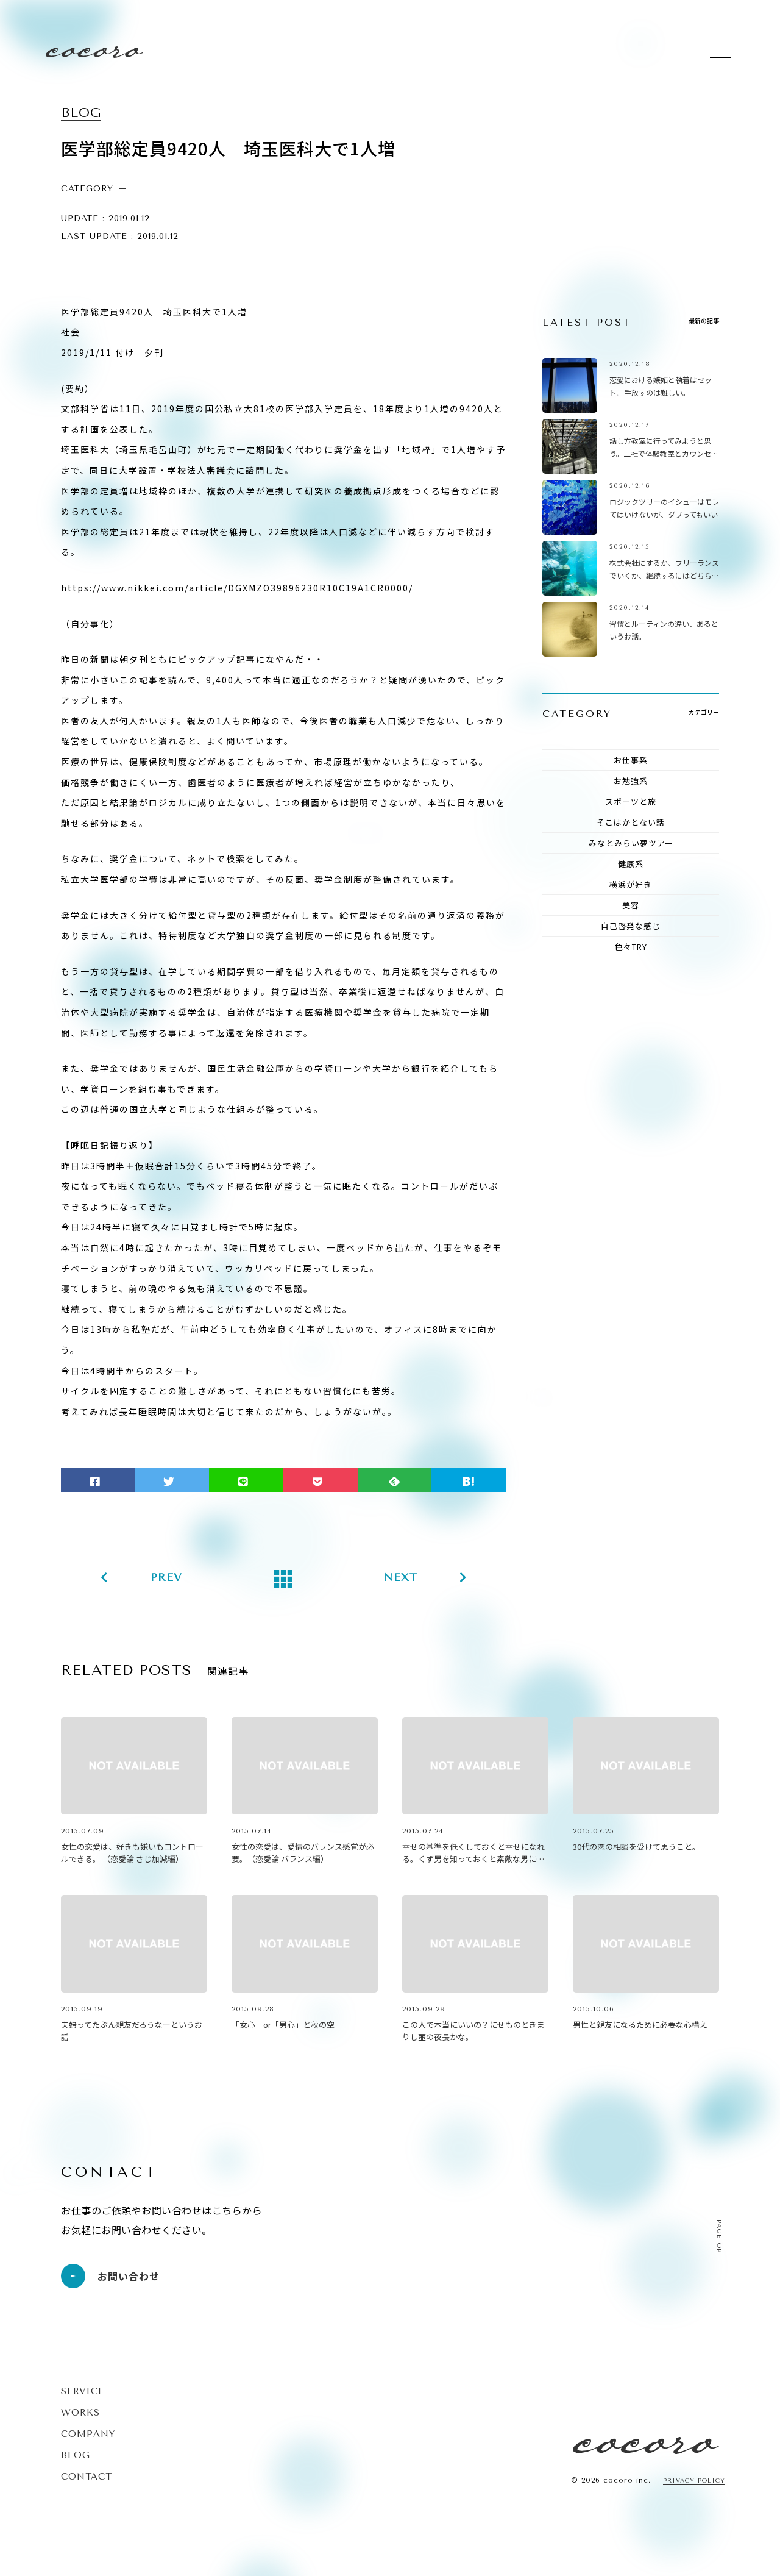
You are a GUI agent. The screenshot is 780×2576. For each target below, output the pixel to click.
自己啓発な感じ (631, 926)
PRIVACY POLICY (694, 2481)
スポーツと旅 (630, 801)
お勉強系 (631, 781)
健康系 (631, 863)
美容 (630, 905)
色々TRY (631, 946)
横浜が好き (630, 884)
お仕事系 (631, 760)
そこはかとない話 (631, 822)
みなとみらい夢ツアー (631, 843)
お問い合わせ (110, 2276)
